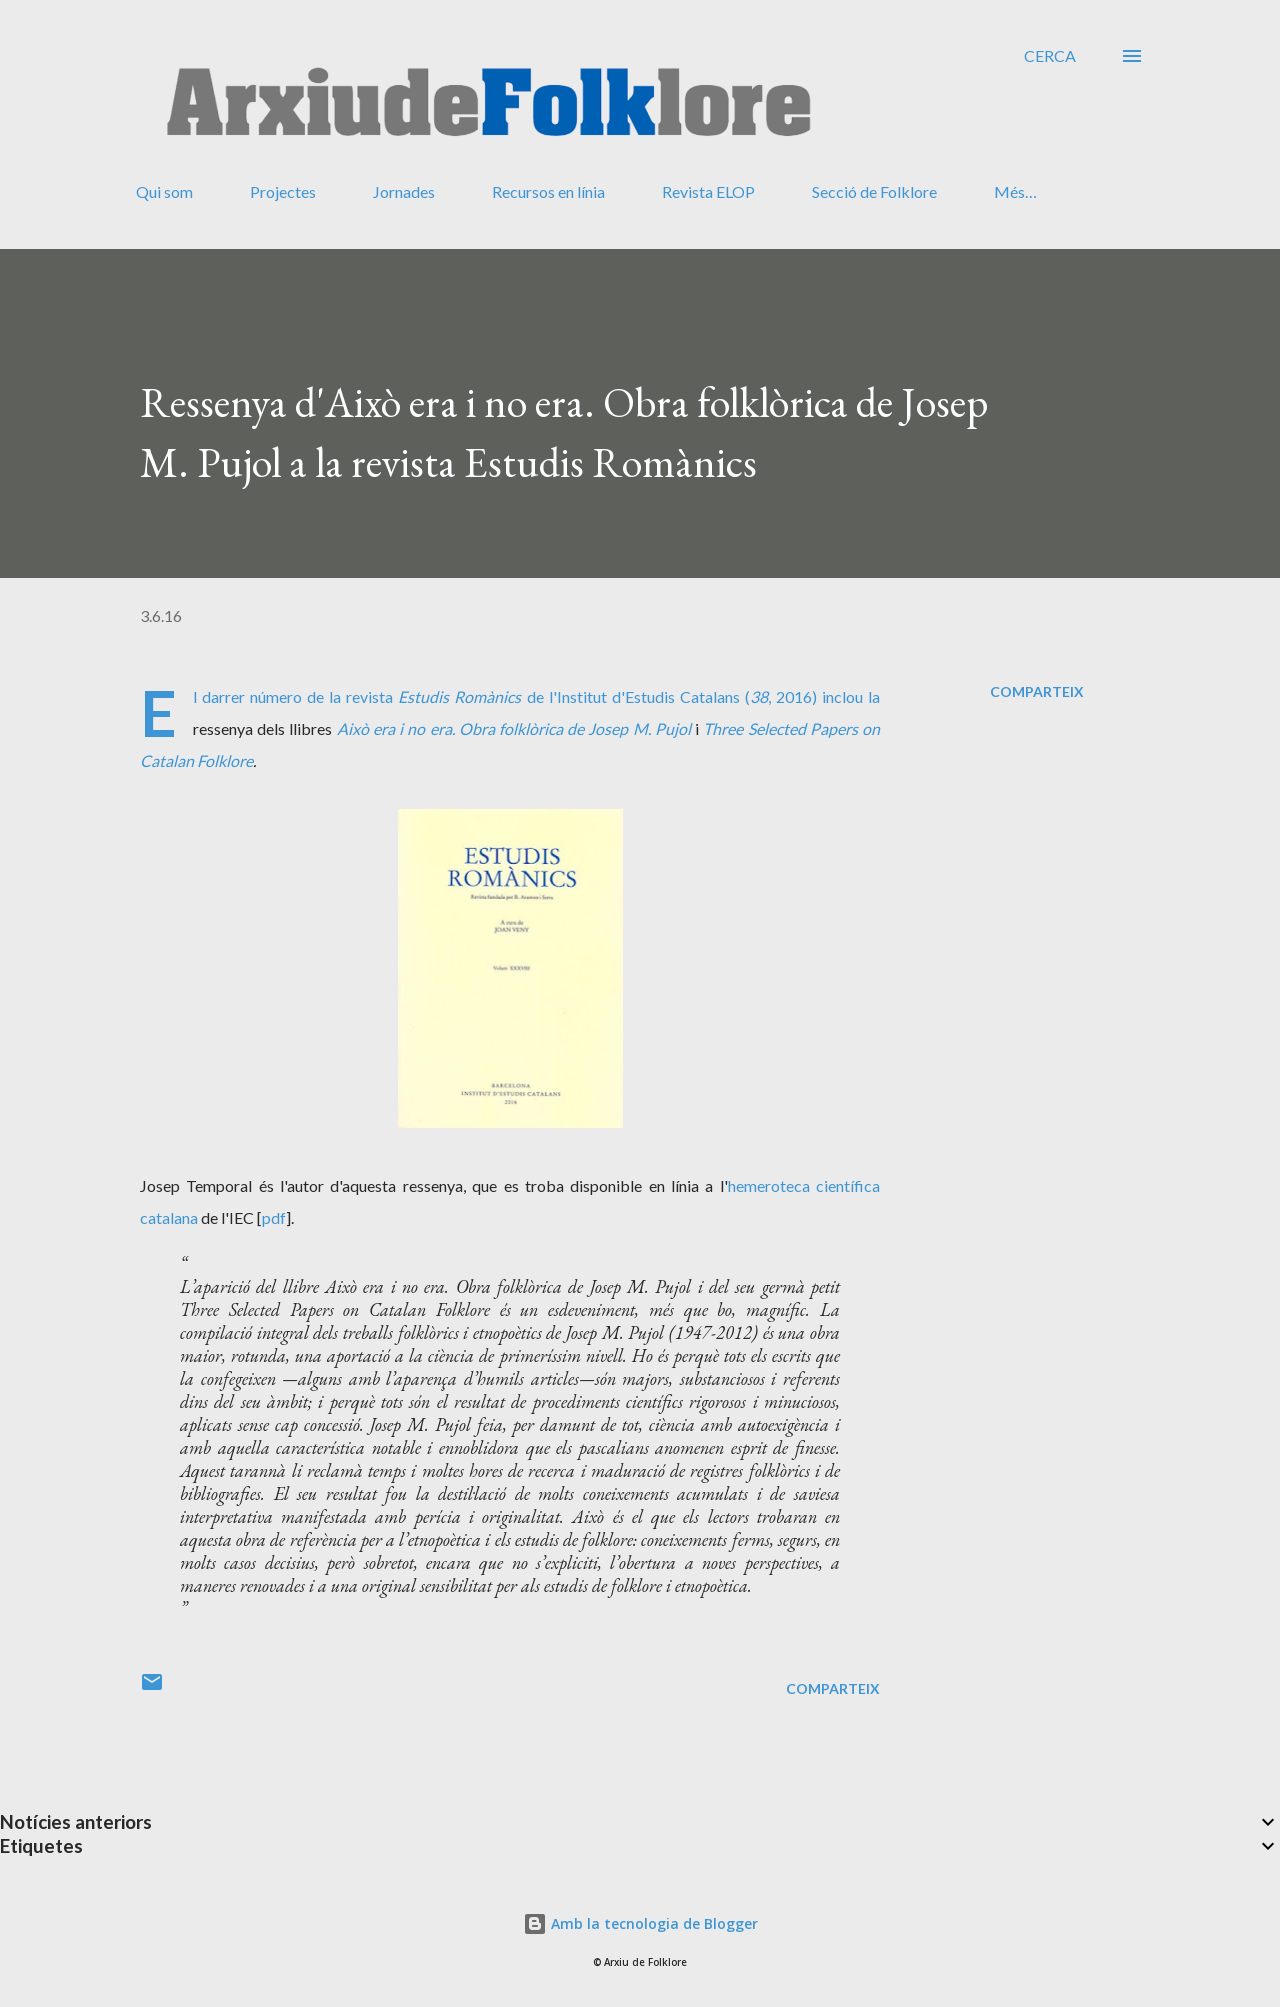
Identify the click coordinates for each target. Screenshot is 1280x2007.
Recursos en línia (548, 191)
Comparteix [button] (1037, 691)
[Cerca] (1050, 56)
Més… (1015, 191)
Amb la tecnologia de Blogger (640, 1923)
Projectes (283, 191)
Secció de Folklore (874, 191)
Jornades (404, 191)
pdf (274, 1217)
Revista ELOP (708, 191)
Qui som (164, 191)
